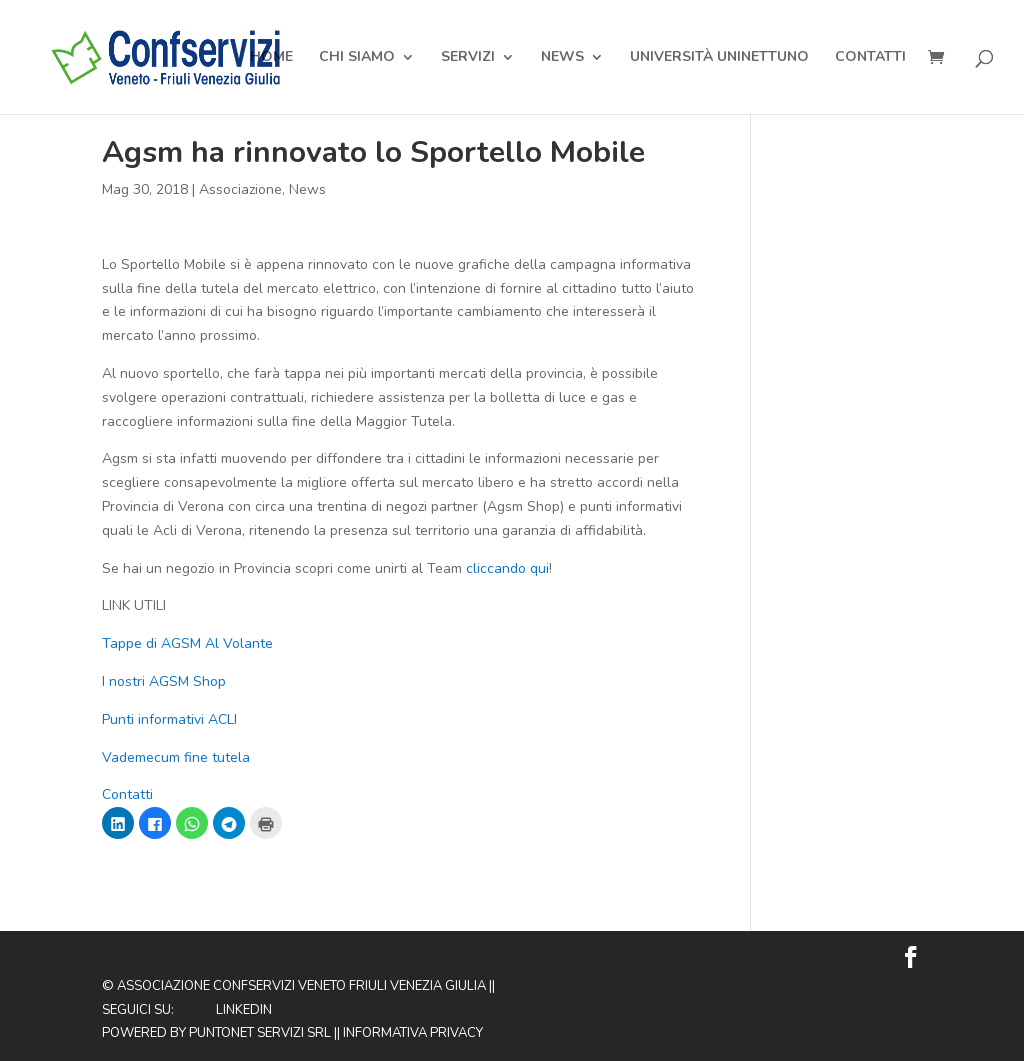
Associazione (240, 189)
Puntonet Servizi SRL (260, 1033)
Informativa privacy (413, 1033)
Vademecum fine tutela (176, 757)
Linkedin (244, 1010)
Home (271, 58)
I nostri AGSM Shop (164, 681)
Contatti (870, 58)
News (562, 58)
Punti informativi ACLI (171, 719)
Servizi (468, 58)
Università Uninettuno (719, 58)
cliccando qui (505, 568)
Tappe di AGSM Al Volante (187, 643)
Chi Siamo (357, 58)
